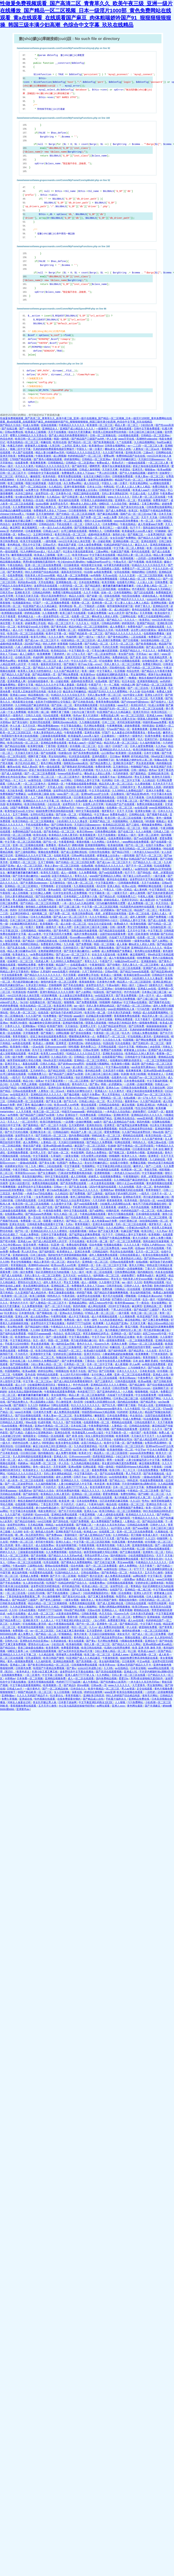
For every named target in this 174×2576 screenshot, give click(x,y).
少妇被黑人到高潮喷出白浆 (17, 1009)
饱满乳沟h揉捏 (19, 1022)
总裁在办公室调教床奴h (39, 1432)
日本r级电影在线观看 (107, 1169)
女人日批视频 (68, 910)
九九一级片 (41, 759)
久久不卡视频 (91, 592)
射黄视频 (62, 643)
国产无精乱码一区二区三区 (17, 759)
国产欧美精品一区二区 (114, 1572)
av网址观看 (103, 1705)
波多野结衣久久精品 (47, 1606)
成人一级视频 (69, 872)
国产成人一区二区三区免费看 (149, 1634)
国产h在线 (154, 1367)
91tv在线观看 (51, 715)
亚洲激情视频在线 (148, 681)
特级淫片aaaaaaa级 (73, 1111)
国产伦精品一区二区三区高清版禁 (76, 514)
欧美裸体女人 (65, 1251)
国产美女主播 (54, 1101)
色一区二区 (147, 520)
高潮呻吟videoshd (147, 438)
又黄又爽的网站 (151, 503)
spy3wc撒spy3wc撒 (41, 1169)
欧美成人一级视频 (111, 975)
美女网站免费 (15, 1326)
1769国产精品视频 (21, 459)
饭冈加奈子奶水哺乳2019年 (67, 1012)
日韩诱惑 (151, 572)
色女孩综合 (136, 1415)
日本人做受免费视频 (90, 544)
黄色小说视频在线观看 (127, 660)
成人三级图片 (27, 654)
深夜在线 (77, 1692)
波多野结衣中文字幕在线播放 (147, 879)
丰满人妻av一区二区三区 (149, 476)
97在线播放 (105, 660)
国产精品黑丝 (122, 978)
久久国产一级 (54, 1398)
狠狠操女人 (64, 1384)
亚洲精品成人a (77, 749)
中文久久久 (149, 650)
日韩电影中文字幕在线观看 (44, 473)
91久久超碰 (95, 1367)
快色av (77, 715)
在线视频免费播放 (154, 633)
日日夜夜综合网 (82, 797)
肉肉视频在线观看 (107, 848)
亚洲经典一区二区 (102, 602)
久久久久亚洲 (127, 575)
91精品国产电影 (94, 1227)
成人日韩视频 (21, 893)
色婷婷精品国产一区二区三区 (85, 456)
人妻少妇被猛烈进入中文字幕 (27, 968)
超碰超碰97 (137, 1538)
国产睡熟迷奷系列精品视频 (78, 766)
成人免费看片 (118, 626)
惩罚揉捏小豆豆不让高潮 (126, 1299)
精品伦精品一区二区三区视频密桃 (88, 626)
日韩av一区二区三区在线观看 (146, 1343)
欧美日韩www (85, 831)
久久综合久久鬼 (112, 1039)
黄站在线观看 (89, 1104)
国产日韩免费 (137, 1026)
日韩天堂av (6, 592)
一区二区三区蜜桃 (78, 1080)
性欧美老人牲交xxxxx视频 (40, 575)
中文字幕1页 (155, 930)
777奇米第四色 (35, 578)
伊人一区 (18, 927)
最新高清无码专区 (72, 572)
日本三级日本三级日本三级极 (146, 432)
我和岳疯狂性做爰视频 (156, 527)
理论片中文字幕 (31, 544)
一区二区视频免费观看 (56, 602)
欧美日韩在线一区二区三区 (71, 534)
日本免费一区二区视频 (67, 739)
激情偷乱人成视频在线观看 (41, 906)
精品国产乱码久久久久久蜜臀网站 (108, 691)
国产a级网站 (96, 1210)
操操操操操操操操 (157, 1026)
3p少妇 (24, 1002)
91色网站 (107, 780)
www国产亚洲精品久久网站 (53, 729)
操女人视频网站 (88, 1606)
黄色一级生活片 (42, 1466)
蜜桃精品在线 (32, 1449)
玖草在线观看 (51, 1562)
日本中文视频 (152, 753)
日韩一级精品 (164, 520)
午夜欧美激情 (43, 456)
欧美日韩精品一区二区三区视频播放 (34, 821)
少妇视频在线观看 (128, 435)
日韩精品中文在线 (162, 975)
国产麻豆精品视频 (108, 514)
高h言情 (101, 886)
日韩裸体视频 (112, 531)
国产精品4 (34, 937)
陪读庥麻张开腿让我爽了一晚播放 (24, 520)
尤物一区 (55, 759)
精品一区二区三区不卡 (61, 623)
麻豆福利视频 (121, 770)
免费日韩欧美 (160, 486)
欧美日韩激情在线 (144, 749)
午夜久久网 (123, 1545)
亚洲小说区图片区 (20, 1183)
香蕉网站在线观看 (154, 1282)
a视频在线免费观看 (11, 517)
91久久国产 (55, 551)
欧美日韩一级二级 (39, 712)
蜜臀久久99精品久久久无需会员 (28, 435)
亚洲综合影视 (63, 1432)
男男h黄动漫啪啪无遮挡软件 (56, 490)
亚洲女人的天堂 (154, 695)
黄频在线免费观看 (48, 852)
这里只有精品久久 (62, 876)
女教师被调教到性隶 (50, 951)
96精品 (137, 1012)
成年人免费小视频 (163, 1005)
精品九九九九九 (91, 1490)
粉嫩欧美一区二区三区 (79, 1518)
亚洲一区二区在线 (139, 913)
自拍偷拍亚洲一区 (152, 660)
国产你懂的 (114, 964)
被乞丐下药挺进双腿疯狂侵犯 (150, 1203)
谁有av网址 (50, 609)
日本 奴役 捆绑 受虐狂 (146, 1360)
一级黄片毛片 (120, 893)
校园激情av (84, 630)
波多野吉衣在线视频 (89, 1296)
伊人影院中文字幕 (10, 1381)
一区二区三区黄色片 (68, 777)
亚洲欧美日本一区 (41, 1132)
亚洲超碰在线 (161, 1036)
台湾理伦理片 (33, 589)
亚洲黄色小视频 (136, 1152)
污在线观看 (26, 1528)
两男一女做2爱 (115, 1460)
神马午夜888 (96, 510)
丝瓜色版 (105, 1299)
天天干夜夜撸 (137, 797)
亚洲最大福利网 (19, 1347)
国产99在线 (144, 872)
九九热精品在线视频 (114, 1490)
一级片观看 (122, 527)
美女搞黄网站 (159, 1302)
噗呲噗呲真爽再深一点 (82, 1036)
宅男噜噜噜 (47, 886)
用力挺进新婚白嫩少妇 (26, 981)
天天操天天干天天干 (143, 1436)
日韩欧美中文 (128, 787)
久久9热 (15, 1084)
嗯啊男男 (95, 466)
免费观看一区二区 (31, 1220)
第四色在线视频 (111, 869)
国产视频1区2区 (129, 1623)
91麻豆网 (58, 1159)
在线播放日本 (38, 1002)
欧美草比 (144, 619)
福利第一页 (35, 1210)
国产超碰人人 (94, 889)
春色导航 (18, 1193)
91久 (140, 739)
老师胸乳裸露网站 (82, 1408)
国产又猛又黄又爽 (108, 1231)
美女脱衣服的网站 (32, 1176)
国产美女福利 (20, 722)
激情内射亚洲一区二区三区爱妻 (59, 981)
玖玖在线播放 (108, 705)
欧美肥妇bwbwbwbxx (97, 1279)
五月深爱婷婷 (77, 1125)
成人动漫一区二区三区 (73, 923)
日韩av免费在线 (14, 432)
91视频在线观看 (16, 1217)
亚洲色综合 (54, 1087)
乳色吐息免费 (110, 647)
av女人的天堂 (116, 613)
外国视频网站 (120, 821)
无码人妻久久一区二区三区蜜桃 (122, 664)
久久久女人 (83, 623)
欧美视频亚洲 (88, 835)
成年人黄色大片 (52, 1282)
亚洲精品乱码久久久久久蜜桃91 (49, 1231)
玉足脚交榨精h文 (43, 534)
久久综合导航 (119, 503)
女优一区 (28, 1531)
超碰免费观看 (132, 725)
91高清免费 (122, 630)
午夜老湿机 (69, 1296)
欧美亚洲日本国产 (35, 787)
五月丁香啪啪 (21, 814)
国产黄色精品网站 (118, 637)
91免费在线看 (88, 1115)
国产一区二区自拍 (138, 688)
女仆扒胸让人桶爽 (41, 893)
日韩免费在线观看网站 (159, 507)
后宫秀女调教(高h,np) (35, 848)
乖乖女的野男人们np (96, 1555)
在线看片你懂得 (73, 988)
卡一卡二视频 (111, 684)
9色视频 (150, 821)
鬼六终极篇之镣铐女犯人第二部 (134, 759)
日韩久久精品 (48, 1063)
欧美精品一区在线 (33, 500)
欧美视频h (154, 1234)
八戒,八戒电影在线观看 (29, 647)
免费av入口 (25, 534)
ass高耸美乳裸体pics (143, 1067)
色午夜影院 (139, 589)
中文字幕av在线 (83, 558)
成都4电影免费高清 (99, 534)
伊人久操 (111, 438)
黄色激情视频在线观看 (159, 1183)
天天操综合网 (157, 1087)
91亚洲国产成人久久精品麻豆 (40, 606)
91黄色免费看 (153, 736)
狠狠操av (150, 469)
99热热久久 (140, 1142)
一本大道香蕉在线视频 (101, 1183)
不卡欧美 (18, 623)
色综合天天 (136, 1572)
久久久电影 (17, 1029)
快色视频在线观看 (45, 1699)
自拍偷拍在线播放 (125, 988)
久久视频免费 (50, 613)
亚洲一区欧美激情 (138, 934)
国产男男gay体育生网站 (97, 657)
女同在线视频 (122, 572)
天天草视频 (146, 613)
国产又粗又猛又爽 (105, 1562)
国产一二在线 (154, 1166)
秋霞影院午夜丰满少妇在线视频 (59, 469)
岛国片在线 (55, 483)
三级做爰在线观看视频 (53, 736)
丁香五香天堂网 (50, 1504)
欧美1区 (133, 510)
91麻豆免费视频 (97, 613)
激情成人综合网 (44, 1531)
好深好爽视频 (49, 995)
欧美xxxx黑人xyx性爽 (66, 1104)
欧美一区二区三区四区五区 (16, 732)
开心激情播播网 (34, 1029)
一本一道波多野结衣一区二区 (52, 616)
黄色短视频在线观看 (86, 705)
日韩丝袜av (105, 1115)
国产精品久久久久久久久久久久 (123, 633)
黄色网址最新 (90, 777)
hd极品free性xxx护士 (99, 561)
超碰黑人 (127, 869)
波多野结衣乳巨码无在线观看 (70, 790)
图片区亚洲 (96, 1576)
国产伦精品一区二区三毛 (40, 1357)
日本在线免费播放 (89, 582)
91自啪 (88, 572)
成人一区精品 (86, 1029)
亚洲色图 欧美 (54, 1258)
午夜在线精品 (128, 524)
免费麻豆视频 (138, 1162)
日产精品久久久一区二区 (147, 862)
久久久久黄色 (56, 637)
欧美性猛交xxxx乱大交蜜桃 (34, 626)
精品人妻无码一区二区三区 (49, 1261)
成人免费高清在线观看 (67, 1412)
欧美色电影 (49, 476)
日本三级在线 (38, 1255)
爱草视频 (84, 1538)
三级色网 (73, 1569)
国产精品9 (28, 940)
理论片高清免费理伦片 (54, 596)
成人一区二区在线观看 (31, 1460)
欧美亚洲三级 (88, 677)
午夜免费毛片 (146, 1378)
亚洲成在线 (26, 1699)
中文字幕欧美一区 (79, 650)
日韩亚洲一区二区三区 (18, 958)
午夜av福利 (113, 985)
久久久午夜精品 (98, 917)
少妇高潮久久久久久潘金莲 (72, 821)
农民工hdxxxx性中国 (101, 1302)
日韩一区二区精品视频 (97, 998)
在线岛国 (43, 1012)
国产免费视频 (84, 944)
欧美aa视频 (164, 469)
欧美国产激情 (55, 1026)
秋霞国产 (83, 1576)
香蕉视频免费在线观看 (127, 1016)
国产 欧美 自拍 (139, 657)
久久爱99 (153, 493)
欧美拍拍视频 (97, 879)
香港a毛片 (118, 462)
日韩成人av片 (51, 531)
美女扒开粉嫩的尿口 (125, 459)
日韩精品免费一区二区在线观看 (64, 520)
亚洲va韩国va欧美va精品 (158, 1070)
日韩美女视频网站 (115, 445)
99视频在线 (62, 1371)
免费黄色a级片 (119, 814)
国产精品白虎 (107, 896)
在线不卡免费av (155, 845)
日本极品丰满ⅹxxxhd (150, 1296)
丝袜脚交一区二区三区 (20, 961)
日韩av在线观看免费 (25, 1091)
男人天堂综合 (115, 1101)
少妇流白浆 (147, 425)
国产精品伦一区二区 (80, 442)
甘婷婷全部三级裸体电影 (67, 1354)
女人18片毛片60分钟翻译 (75, 1374)
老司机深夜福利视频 (129, 722)
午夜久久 (109, 889)
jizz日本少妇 (80, 1449)
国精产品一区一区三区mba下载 (138, 514)
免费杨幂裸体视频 (157, 1487)
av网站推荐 (139, 1576)
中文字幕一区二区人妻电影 (129, 548)
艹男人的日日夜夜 (107, 473)
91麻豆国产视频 (120, 551)
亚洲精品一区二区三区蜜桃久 (22, 886)
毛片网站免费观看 (94, 725)
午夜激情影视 (110, 1658)
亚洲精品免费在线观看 (54, 742)
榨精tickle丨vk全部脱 (148, 1046)
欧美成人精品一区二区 (13, 1098)
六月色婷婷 (22, 1118)
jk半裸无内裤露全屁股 (117, 565)
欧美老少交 (7, 657)
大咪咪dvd (113, 507)
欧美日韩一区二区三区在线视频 (33, 438)
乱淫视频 (120, 671)
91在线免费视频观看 (106, 578)
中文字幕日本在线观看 (102, 555)
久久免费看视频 (88, 872)
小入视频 (128, 1391)
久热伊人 (52, 858)
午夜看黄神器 (67, 841)
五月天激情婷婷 (45, 514)
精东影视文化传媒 (92, 565)
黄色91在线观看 (140, 551)
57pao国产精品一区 (118, 729)
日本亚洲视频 (46, 1200)
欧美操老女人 (21, 954)
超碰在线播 (62, 1197)
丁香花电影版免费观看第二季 (23, 1596)
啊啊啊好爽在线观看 (150, 886)
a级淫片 (116, 698)
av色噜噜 (95, 575)
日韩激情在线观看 (70, 599)
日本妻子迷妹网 (67, 1702)
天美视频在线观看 (69, 609)
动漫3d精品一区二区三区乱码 (78, 640)
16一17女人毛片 (76, 654)
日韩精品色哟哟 (41, 592)
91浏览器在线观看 (79, 756)
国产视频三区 (136, 534)
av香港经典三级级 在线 (42, 794)
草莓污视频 (103, 1429)
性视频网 (18, 1374)
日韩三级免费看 (9, 903)
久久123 (32, 1405)
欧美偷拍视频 (116, 845)
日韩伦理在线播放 (99, 852)
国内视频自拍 (145, 1272)
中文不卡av (98, 1337)
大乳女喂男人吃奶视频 (80, 770)
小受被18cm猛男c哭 (138, 1227)
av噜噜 (96, 951)
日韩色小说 (11, 1640)
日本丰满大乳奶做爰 (119, 1012)
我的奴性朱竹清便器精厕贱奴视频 (68, 1255)
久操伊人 (35, 1442)
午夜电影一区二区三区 (106, 1033)
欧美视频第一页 (49, 923)
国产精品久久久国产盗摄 (152, 537)
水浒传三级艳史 (24, 493)
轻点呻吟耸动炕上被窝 (70, 548)
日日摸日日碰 (28, 1453)
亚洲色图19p (76, 1043)
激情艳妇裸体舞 (54, 657)
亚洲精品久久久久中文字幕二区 (48, 749)
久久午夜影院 (132, 1408)
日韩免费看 (161, 582)
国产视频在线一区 (47, 1313)
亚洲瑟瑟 (144, 1429)
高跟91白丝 (67, 1268)
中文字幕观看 (41, 1156)
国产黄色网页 (15, 572)
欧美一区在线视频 (157, 548)
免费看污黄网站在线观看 (67, 592)
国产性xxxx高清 (164, 425)
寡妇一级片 (128, 985)
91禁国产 (62, 1162)
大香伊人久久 (13, 1026)
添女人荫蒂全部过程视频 (100, 1436)
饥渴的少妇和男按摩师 (117, 1647)
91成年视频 (45, 1422)
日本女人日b (94, 486)
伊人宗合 (64, 1463)
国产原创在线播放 (81, 1033)
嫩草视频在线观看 (22, 555)
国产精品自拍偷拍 (74, 889)
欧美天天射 (37, 1347)
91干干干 (135, 527)
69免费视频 (71, 677)
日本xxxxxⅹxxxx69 (56, 1046)
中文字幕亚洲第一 (106, 882)
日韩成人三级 (161, 831)
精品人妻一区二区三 (127, 425)
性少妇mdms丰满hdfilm (71, 561)
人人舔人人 (47, 1620)
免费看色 (51, 845)
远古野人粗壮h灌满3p (144, 630)
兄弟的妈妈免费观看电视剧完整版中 (54, 449)
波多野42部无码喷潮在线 (45, 1586)
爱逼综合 (59, 1289)
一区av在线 (37, 1046)
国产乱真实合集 (16, 947)
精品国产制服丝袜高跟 (158, 1412)
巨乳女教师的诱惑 (49, 1637)
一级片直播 (159, 876)
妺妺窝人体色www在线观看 (96, 1179)
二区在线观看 (139, 637)
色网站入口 (154, 578)
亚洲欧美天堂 (23, 592)
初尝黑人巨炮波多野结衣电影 (110, 432)
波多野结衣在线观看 (46, 585)
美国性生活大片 (9, 1419)
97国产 (37, 602)
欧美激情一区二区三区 (100, 425)
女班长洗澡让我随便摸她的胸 (25, 1391)
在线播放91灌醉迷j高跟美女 (112, 674)
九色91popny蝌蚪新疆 (100, 718)
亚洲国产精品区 (146, 623)
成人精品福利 (122, 609)
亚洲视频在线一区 (66, 582)
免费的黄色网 (103, 766)
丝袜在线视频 (49, 425)
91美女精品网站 (139, 483)
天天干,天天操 (149, 517)
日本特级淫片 (71, 947)
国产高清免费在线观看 (86, 753)
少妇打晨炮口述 (128, 1220)
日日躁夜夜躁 (72, 565)
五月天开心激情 (154, 1572)
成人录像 (122, 944)
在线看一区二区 (80, 616)
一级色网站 (52, 920)
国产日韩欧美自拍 (62, 824)
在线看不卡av (108, 777)
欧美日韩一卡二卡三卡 (122, 1470)
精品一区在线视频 (43, 958)
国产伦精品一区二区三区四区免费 (75, 862)
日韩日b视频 (78, 1009)
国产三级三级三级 (69, 906)
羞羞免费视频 (100, 1470)
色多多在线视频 (164, 1272)
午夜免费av (166, 493)
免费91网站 (71, 1258)
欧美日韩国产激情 (162, 609)
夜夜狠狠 (5, 602)
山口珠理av (107, 753)
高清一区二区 (144, 1186)
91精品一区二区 (98, 688)
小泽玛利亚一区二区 (71, 585)
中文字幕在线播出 (71, 725)
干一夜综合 (143, 1302)
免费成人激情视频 (163, 1292)
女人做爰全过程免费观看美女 (129, 732)
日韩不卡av (80, 1477)
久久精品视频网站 (144, 442)
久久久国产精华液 (113, 452)
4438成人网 (128, 684)
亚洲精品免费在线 (54, 647)
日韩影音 (122, 797)
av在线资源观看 (65, 1524)
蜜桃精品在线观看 (133, 1135)
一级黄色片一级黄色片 (130, 736)
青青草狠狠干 (154, 1190)
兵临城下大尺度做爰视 (122, 937)
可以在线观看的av (51, 688)
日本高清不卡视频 (113, 1070)
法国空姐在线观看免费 (113, 934)
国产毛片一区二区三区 (149, 855)
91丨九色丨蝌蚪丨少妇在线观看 (44, 1166)
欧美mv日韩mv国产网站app (31, 698)
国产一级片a (86, 637)
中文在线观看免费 (12, 975)
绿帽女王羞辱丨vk (18, 1651)
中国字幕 (40, 889)
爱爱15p (124, 1678)
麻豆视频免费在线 (39, 650)
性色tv (146, 1500)
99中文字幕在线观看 (88, 811)
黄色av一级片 (33, 1268)
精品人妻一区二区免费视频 (73, 575)
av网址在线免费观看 (91, 817)
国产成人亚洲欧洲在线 (74, 852)
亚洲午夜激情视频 (74, 486)
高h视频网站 (22, 1227)
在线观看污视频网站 (98, 1063)
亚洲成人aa (25, 1241)
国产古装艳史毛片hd (96, 1347)
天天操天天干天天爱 (103, 1538)
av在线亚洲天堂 (104, 995)
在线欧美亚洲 (62, 855)
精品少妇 (5, 548)
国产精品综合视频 (15, 746)
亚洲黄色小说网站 (23, 1238)
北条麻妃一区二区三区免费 (96, 1258)
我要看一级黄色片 (46, 927)
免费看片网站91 (152, 664)
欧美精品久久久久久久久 (109, 865)
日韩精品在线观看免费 (96, 1309)
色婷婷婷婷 (17, 531)
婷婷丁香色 (23, 1104)
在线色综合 (75, 1552)
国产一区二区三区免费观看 (40, 773)
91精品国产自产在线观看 (120, 804)
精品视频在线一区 (39, 695)
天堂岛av (141, 654)
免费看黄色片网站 (51, 944)
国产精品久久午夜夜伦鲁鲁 (157, 671)
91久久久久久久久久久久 (86, 1405)
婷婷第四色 (128, 623)
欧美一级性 (91, 1319)
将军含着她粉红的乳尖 (96, 1333)
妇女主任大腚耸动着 (100, 923)
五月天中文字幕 (136, 930)
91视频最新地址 (22, 602)
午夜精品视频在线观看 (87, 869)
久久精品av (53, 496)
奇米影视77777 (86, 1391)
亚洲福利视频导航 (74, 667)
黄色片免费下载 (88, 708)
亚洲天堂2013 (73, 657)
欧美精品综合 (31, 469)
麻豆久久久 (141, 544)
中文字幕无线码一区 (86, 1473)
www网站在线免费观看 (136, 841)
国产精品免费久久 (46, 507)
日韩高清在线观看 (56, 1497)
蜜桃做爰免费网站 (152, 824)
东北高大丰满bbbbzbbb (81, 848)
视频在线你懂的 (52, 1138)
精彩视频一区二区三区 (43, 660)
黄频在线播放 (106, 947)
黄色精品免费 (50, 599)
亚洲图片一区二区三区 (23, 862)
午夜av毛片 (120, 561)
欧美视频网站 (15, 804)
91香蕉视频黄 (41, 1248)
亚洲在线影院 (149, 541)
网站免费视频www (48, 725)
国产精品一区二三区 (78, 1220)
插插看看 (20, 998)
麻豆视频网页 (30, 527)
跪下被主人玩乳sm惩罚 (137, 876)
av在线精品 (122, 1668)
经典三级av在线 (157, 1142)
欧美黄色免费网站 (101, 1398)
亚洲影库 (62, 746)
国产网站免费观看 (68, 674)
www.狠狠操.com (20, 718)
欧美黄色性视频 (106, 1545)
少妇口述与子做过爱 (127, 1456)
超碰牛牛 (153, 473)
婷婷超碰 (74, 971)
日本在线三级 (18, 1360)
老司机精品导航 (140, 756)
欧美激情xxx (96, 445)
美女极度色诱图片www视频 (66, 1388)
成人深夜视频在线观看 (13, 1053)
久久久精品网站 (115, 1227)
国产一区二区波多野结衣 (102, 654)
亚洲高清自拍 (94, 1125)
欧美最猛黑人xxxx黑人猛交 (138, 531)
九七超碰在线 (157, 1159)
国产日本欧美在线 (83, 701)
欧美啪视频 (127, 558)
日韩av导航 (112, 971)
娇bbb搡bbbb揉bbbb (80, 578)
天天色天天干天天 (163, 783)
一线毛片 (29, 517)
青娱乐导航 (151, 1169)
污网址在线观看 (60, 1405)
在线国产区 (116, 1589)
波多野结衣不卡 (71, 804)
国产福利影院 (89, 947)
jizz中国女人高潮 (133, 695)
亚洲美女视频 (92, 732)
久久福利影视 (43, 1661)
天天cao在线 (110, 575)
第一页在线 (34, 1217)
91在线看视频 (162, 865)
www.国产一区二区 (68, 794)
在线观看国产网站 (112, 1057)
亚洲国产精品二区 (100, 821)
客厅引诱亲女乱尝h (152, 1559)
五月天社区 (29, 725)
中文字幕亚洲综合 (20, 1340)
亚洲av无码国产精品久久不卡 (134, 1664)
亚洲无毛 (137, 469)
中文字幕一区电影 (53, 1675)
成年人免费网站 (128, 1565)
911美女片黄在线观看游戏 (78, 551)
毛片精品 (92, 749)
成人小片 (18, 630)
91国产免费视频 (80, 1521)
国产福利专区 (80, 466)
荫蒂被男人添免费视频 (38, 790)
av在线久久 (85, 1275)
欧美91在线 (59, 442)
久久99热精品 (121, 1535)
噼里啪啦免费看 (148, 1627)
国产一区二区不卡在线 (54, 1125)
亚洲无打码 (151, 739)
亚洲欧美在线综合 (113, 1053)
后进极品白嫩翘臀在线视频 (16, 510)
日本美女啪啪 (64, 899)
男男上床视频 (29, 1084)
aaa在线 (45, 876)
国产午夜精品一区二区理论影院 (135, 1145)
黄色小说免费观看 (12, 1388)
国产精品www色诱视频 (38, 1214)
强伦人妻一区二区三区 (80, 882)
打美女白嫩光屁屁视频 (105, 650)
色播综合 (43, 1244)
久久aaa (11, 858)
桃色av (153, 770)
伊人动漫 (131, 1627)
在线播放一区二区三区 (119, 807)
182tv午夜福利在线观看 (103, 1186)
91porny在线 (42, 1514)
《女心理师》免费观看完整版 (109, 1620)
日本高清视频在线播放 (159, 797)
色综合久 (5, 524)
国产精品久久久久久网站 (126, 1644)
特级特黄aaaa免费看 (155, 722)
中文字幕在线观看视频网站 (26, 1685)
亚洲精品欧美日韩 (158, 773)
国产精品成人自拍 (93, 1699)
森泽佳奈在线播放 (117, 879)
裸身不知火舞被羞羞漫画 (116, 466)
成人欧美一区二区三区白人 (88, 1067)
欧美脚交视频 (36, 746)
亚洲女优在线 (17, 1224)
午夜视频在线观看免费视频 (81, 783)
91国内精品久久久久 (83, 1419)
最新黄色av (132, 1101)
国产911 (93, 1371)
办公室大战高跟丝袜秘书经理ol (77, 1705)
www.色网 (128, 1248)
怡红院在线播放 (131, 596)
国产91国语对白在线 (73, 1507)
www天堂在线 (126, 438)
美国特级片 (71, 1535)
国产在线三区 (126, 831)
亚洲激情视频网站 (95, 845)
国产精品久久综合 (10, 425)
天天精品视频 (36, 1524)
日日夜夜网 (128, 1661)
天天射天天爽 (110, 469)
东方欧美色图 (15, 790)
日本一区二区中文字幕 (127, 780)
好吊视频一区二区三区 (83, 746)
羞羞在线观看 (70, 759)
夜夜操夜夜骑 (87, 981)
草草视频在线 (19, 1265)
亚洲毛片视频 (112, 1630)
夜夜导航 (5, 899)
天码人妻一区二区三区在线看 (149, 496)
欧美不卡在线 (78, 1371)
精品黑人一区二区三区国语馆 (134, 981)
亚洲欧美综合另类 (33, 1398)
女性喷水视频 (31, 1299)
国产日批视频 (131, 640)
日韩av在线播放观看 (158, 1548)
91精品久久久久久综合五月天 (83, 452)
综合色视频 (148, 691)
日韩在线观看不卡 (145, 1422)
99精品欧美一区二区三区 (106, 1135)
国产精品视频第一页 (44, 674)
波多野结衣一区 (44, 493)
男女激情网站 (138, 674)
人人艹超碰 (37, 797)
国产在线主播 (9, 428)
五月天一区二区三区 (122, 643)
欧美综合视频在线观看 (98, 548)
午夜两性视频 (75, 647)
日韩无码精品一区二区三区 (125, 828)
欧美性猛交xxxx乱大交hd (19, 811)
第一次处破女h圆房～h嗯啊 (26, 1128)
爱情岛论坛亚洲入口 (30, 1282)
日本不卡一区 (159, 1193)
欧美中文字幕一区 (56, 633)
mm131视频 (44, 1521)
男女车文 (116, 1279)
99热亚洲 (132, 1480)
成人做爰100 (147, 899)
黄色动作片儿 (80, 1084)
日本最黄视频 (33, 531)
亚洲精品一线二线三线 (138, 1589)
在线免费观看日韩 (20, 1248)
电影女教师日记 (47, 1511)
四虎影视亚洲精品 (103, 1456)
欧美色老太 (23, 1671)
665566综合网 (8, 1634)
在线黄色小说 (119, 1077)
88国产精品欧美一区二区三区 (86, 633)
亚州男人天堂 (38, 1152)
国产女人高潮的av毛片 (61, 807)
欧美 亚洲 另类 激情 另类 (147, 1647)
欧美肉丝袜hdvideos (75, 1087)
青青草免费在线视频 (70, 476)
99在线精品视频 (55, 1098)
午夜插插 (156, 1466)
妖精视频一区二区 (20, 667)
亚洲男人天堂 (88, 1026)
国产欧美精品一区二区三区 (59, 831)
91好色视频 (76, 568)
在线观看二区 (107, 1531)
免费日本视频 (97, 1449)
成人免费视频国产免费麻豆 (117, 951)
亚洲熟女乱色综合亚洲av (34, 1640)
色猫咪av (18, 589)
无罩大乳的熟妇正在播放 (120, 1337)
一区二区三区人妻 (152, 445)
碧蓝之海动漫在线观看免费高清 (151, 466)
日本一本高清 (113, 739)
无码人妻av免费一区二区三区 (104, 695)
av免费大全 (32, 490)
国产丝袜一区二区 (62, 705)
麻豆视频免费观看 (150, 1463)
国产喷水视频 (8, 1241)
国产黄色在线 (59, 626)
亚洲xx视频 (74, 1466)
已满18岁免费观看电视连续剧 (75, 1173)
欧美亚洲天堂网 (63, 1005)
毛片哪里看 (76, 1279)
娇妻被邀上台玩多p (86, 490)
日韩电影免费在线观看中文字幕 (45, 1224)
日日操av (115, 756)
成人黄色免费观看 (48, 1067)
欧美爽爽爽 (43, 654)
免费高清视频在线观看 (150, 804)
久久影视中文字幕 (61, 1203)
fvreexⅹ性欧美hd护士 (70, 773)
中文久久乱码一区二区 (84, 660)
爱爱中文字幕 (26, 684)
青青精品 (135, 1586)
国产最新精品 (138, 773)
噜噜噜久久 (96, 531)
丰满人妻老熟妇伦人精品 (48, 732)
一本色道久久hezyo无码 (145, 852)
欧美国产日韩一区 (12, 787)
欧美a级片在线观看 (95, 1350)
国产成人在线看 (161, 551)
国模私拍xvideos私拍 (65, 722)
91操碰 (30, 514)
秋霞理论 (121, 1596)
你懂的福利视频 (52, 947)
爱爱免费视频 (112, 1132)
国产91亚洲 (122, 947)
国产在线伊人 (159, 701)
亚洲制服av (29, 1026)
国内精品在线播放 (128, 1401)
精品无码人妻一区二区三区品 (134, 555)
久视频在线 (137, 821)
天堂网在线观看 (107, 1046)
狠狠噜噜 (69, 1002)
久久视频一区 (104, 609)
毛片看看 (15, 729)
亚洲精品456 (125, 777)
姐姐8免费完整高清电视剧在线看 (55, 811)
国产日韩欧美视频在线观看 (106, 1080)
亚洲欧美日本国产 (124, 763)
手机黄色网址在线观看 (85, 1207)
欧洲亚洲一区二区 (132, 1169)
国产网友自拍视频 (55, 578)
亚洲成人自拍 (161, 1374)
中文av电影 (144, 1661)
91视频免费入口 (126, 896)
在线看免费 (22, 462)
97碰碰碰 (161, 531)
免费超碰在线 (120, 657)
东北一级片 (39, 1340)
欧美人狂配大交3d (125, 718)
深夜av (39, 1080)
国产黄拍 (114, 681)
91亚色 (95, 623)
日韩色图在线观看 (26, 1200)
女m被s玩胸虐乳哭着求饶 (30, 496)
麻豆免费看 (7, 496)
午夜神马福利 (97, 1504)
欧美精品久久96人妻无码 (63, 835)
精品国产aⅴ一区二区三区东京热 (147, 1077)
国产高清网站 (43, 708)
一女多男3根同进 (155, 534)
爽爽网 (125, 756)
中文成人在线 (138, 493)
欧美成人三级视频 (36, 432)
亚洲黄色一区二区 (125, 500)
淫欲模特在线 (117, 667)
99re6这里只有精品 (162, 756)
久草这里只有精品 (36, 985)
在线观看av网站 (14, 1214)
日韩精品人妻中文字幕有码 (131, 1234)
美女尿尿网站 (158, 1179)
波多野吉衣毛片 (59, 503)
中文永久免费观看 (157, 1449)
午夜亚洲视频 (58, 848)
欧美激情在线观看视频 (31, 1627)
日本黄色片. (114, 841)
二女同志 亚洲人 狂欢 (74, 445)
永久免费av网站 (72, 483)
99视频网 (104, 1002)
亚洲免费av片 (49, 1330)
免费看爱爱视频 (160, 1207)
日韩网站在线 (164, 452)
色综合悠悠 (7, 438)
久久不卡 (157, 1429)
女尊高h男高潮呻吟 (156, 1442)
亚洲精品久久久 (70, 1480)
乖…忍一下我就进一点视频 (89, 606)
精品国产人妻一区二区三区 (87, 1132)
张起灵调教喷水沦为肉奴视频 (92, 1077)
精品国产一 (62, 964)
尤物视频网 (55, 985)
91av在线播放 (9, 1425)
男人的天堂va (13, 848)
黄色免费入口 (39, 807)
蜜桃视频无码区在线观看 (129, 1190)
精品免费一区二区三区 (43, 1463)
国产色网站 (163, 1514)
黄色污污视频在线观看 (121, 1214)
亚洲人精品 (114, 886)
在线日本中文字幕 (10, 1125)
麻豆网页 (15, 527)
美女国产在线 (126, 654)
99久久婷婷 (49, 643)
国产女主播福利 (47, 1173)
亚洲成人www (18, 695)
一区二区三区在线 (23, 548)
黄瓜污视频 (132, 1326)
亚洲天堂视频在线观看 (41, 1681)
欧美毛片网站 (39, 637)
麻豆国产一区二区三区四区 (90, 1145)
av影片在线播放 (60, 1149)
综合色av (89, 568)
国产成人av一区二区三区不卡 (42, 640)
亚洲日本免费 (83, 1251)
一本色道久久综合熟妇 (117, 1111)
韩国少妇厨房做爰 (36, 483)
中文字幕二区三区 (127, 800)
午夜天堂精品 (21, 1169)
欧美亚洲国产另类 (161, 766)
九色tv (60, 1115)
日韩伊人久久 (93, 524)
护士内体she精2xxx (114, 1367)
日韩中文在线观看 (92, 739)
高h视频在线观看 (45, 548)
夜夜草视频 (125, 1610)
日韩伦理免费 (120, 1388)
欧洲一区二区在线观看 (55, 937)
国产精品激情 (137, 1384)
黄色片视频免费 (163, 1688)
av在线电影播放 (118, 1477)
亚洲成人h (101, 1091)
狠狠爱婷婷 (7, 1518)
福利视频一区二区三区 (106, 1275)
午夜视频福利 (93, 1039)
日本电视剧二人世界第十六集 (81, 896)
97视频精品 (86, 814)
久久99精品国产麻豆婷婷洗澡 (32, 705)
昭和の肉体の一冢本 (99, 1559)
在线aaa (140, 1248)
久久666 (35, 1330)
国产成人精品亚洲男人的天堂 (50, 1241)
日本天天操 (165, 514)
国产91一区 (50, 841)
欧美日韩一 (55, 1538)
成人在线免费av (37, 568)
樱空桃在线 (26, 1425)
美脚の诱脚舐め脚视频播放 (115, 1606)
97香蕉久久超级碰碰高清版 (97, 500)
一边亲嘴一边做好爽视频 (138, 1084)
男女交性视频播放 (138, 927)
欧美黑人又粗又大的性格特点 (35, 671)
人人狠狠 (120, 1702)
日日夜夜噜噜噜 (77, 510)
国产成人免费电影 (116, 510)
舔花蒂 (136, 1063)
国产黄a (94, 1084)
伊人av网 (135, 1364)
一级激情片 (102, 428)
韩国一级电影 (62, 438)
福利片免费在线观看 (86, 934)
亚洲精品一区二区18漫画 (86, 1494)
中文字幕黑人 (105, 671)
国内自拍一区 (148, 1200)
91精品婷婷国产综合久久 (118, 544)
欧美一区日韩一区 (156, 1507)
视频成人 (161, 821)
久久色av (103, 698)
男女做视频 (144, 500)
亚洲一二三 (64, 555)
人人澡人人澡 (145, 582)
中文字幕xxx (101, 814)
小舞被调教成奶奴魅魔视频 (118, 1354)
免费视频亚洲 (164, 592)
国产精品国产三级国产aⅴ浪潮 (66, 1074)
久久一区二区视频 (84, 1108)
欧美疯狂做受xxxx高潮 (137, 975)
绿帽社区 (104, 503)
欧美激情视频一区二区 (120, 1449)
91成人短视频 (31, 425)
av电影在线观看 (22, 1043)
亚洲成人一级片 (127, 835)
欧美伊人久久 (130, 1156)
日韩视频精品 (56, 462)
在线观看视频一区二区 (20, 889)
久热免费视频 (67, 1330)
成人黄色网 (141, 889)
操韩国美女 (30, 1436)
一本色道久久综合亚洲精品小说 (89, 1579)
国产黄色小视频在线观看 (48, 459)
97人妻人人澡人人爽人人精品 (133, 486)
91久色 (126, 1033)
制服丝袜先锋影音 (66, 1029)
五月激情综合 (121, 766)
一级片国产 (135, 1432)
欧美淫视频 (108, 582)
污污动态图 (143, 1009)
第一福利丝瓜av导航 (63, 1343)
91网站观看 (90, 1466)
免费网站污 (139, 1617)
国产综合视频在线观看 (48, 896)
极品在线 (111, 1504)
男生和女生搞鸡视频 (122, 1251)
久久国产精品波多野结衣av (107, 1637)
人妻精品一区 (49, 1142)
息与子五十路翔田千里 (45, 1050)
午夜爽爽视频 (115, 725)
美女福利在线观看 (69, 500)
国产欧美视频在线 (104, 442)
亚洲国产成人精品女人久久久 (77, 428)
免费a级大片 (121, 923)
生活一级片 (104, 746)
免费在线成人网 (110, 715)
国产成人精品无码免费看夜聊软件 (68, 435)
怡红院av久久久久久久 (85, 1190)
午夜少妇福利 (93, 647)
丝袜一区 (106, 592)
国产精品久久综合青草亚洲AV (73, 1200)
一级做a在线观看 (136, 462)
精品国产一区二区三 (146, 910)
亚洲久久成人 (159, 913)
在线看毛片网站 (58, 568)
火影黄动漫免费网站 (68, 1613)
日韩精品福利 (61, 1132)
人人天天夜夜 (24, 1111)
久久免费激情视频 (23, 507)
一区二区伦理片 (29, 1121)
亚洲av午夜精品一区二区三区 (52, 1425)
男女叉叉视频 (142, 777)
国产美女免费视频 (126, 995)
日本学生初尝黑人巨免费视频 (70, 893)
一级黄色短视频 (141, 940)
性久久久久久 (104, 770)
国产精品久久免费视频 (99, 1142)
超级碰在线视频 (24, 708)
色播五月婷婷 (15, 445)
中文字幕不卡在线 (83, 1439)
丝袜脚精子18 (106, 759)
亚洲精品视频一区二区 (126, 541)
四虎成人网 (42, 961)
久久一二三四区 (22, 828)
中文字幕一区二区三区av (37, 1381)
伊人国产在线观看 (23, 452)
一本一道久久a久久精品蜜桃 (56, 527)
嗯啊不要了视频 (60, 712)
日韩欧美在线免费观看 (134, 1087)
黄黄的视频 (83, 841)
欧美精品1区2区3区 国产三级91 (121, 824)
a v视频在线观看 (160, 483)
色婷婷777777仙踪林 (79, 1323)
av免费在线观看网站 (42, 954)
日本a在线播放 (27, 1610)
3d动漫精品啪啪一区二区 (155, 640)
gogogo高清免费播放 (126, 520)
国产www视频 (140, 1528)
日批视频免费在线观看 (125, 1559)
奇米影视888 (123, 940)
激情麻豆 (134, 503)
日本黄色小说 (64, 493)
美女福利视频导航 (141, 1292)
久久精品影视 (47, 1654)
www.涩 (4, 531)
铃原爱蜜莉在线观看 (36, 1388)
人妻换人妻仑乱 (52, 998)
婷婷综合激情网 (93, 1692)
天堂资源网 (50, 1439)
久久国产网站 (46, 899)
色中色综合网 (132, 992)
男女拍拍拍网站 (57, 756)
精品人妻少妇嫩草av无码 (50, 452)
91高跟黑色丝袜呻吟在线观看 (137, 906)
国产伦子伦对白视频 (17, 1132)
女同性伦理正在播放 (42, 814)
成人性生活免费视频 (124, 998)
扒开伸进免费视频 (39, 1039)
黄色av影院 (55, 889)
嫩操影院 (35, 476)
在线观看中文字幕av (32, 1258)
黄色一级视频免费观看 (112, 1340)
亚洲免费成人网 (16, 681)
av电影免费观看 (103, 572)
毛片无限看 (157, 698)
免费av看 (14, 1251)
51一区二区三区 (22, 558)
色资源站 (125, 469)
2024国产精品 (32, 643)
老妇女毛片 (34, 599)
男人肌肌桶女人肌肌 (108, 568)
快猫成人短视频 (93, 968)
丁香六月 (38, 828)
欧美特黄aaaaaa (125, 1302)
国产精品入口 (115, 619)
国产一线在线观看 (30, 428)
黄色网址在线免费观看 (148, 951)
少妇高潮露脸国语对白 (141, 1555)
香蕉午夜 (72, 1617)
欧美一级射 (88, 671)
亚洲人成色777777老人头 (73, 1487)
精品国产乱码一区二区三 (129, 479)
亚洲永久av (113, 1087)
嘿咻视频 (130, 1296)
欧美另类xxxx (80, 555)
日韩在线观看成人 (130, 1255)
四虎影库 (82, 684)
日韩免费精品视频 (105, 831)
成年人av (147, 1637)
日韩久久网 (14, 783)
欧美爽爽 (123, 954)
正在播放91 (108, 736)
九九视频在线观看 (90, 722)
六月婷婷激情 (121, 773)
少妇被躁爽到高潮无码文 (24, 923)
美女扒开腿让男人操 (100, 978)
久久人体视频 (144, 831)
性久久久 (58, 1422)
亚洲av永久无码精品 (159, 589)
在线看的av (25, 1490)
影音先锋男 (129, 739)
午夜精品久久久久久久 (72, 425)
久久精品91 (56, 486)
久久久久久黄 (132, 1244)
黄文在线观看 (76, 1640)
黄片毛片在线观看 (113, 1296)
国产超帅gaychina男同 (71, 1063)
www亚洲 (109, 1692)
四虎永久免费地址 (96, 1152)
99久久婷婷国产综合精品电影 (42, 572)
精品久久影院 (77, 596)
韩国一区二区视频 (104, 944)
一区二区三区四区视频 (150, 575)
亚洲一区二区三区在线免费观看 (43, 565)
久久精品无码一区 (61, 1057)
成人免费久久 (26, 1634)
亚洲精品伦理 (161, 606)
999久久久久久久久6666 (52, 1569)
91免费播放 (50, 1016)
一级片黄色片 (54, 988)
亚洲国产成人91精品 (155, 968)
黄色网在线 (14, 544)
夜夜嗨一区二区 (80, 602)
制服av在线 (161, 759)
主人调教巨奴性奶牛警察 (136, 1347)
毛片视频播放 (30, 1077)
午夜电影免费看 (73, 732)
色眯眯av (116, 1002)
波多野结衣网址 (16, 1524)
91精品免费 (76, 643)
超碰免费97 (140, 1111)
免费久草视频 (9, 1699)
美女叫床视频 (13, 1429)
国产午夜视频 (137, 561)
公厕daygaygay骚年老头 (108, 1408)
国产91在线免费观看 (77, 1217)
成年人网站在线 (96, 1009)
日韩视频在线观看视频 (120, 1582)
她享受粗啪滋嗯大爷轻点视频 (24, 1060)
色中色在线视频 (140, 1207)
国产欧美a (132, 613)
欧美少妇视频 (138, 1074)
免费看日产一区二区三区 (136, 568)
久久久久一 (131, 619)
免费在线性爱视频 (77, 1244)
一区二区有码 (85, 1169)
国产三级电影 (95, 1193)
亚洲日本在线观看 (103, 1224)
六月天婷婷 (34, 947)
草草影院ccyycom (25, 1173)
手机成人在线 (146, 1405)
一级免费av (128, 1579)
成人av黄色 (35, 934)
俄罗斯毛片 (108, 811)
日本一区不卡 (147, 995)
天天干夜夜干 (143, 1019)
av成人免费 (110, 517)
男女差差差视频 (145, 763)
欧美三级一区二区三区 (46, 1111)
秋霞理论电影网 (157, 1603)
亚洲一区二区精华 (149, 835)
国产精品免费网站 (15, 599)
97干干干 (139, 1569)
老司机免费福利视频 (68, 1490)
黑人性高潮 (7, 1545)
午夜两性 (54, 698)
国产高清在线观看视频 (109, 1671)
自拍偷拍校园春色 (38, 681)
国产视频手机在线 (157, 814)
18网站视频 (62, 1033)
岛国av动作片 (89, 1238)
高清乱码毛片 (139, 705)
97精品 (42, 1026)
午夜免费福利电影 (17, 749)
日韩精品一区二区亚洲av (155, 435)
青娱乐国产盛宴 (67, 544)
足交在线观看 (64, 886)
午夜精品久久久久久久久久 (66, 1326)
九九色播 (69, 944)
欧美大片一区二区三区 (135, 698)
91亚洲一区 (58, 1244)
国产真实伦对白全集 (133, 507)
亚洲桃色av (107, 1190)
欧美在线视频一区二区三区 (52, 1279)
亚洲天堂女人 (13, 1063)
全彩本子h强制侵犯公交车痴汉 (53, 701)
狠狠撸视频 (142, 1391)
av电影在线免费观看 (154, 1364)
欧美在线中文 (163, 613)
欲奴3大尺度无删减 (79, 432)
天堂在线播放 (46, 582)
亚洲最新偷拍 (149, 961)
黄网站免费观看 (124, 1019)
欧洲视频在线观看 (12, 613)
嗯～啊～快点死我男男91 (30, 1535)
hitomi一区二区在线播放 (91, 807)
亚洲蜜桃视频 (102, 1173)
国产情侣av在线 (27, 1637)
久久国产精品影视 (23, 879)
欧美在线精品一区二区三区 (23, 442)
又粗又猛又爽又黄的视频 (93, 828)
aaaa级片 (78, 1016)
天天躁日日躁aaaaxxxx (152, 459)
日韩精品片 (166, 1695)
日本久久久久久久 (127, 1371)
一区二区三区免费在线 (106, 1248)
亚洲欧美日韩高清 (160, 729)
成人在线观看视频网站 (155, 1012)
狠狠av (35, 971)
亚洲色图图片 (100, 756)
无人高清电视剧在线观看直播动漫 (32, 1456)
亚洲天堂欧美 (8, 456)
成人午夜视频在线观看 (93, 496)
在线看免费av (97, 1582)
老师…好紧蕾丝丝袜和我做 (111, 913)
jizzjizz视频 (42, 503)
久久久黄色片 (117, 1091)
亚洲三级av (17, 1067)
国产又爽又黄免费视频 (156, 1319)
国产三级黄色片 (104, 1381)
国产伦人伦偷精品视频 (132, 473)
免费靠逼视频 (26, 456)
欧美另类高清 (154, 561)
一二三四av (29, 729)
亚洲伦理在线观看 (40, 722)
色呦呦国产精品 (140, 766)
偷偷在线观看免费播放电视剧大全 (53, 558)
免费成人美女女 (145, 1579)
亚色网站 (149, 817)
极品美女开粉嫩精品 (76, 688)
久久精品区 (148, 780)
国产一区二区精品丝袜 (33, 486)
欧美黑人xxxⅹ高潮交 (53, 1053)
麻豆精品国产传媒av (65, 708)
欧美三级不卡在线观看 (73, 479)
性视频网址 (89, 1166)
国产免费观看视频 (87, 1002)
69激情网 (46, 817)
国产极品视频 (72, 1094)
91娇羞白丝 (65, 753)
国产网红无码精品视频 (153, 800)
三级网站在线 (128, 616)
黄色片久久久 (85, 1343)
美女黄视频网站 (72, 998)
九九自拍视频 (126, 1186)
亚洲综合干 (72, 1115)
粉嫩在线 (46, 442)
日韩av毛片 (50, 544)
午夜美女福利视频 (10, 1179)
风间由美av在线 (27, 582)
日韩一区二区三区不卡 (13, 473)
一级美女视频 (88, 759)
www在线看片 (60, 971)
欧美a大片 (67, 800)
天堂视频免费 (31, 1033)
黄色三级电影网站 (81, 1197)
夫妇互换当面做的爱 (58, 1627)
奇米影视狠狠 (21, 1159)
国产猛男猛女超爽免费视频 (61, 828)
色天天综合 (162, 903)
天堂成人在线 (55, 787)
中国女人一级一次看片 (90, 449)
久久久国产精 (34, 1016)
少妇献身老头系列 (97, 667)
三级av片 (148, 452)
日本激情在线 (27, 1313)
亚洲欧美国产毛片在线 (69, 1531)
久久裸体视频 (143, 783)
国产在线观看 (49, 753)
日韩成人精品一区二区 (133, 578)
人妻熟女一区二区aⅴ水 (146, 449)
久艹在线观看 (124, 442)
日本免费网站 (110, 524)
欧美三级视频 (16, 483)
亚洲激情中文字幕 (41, 1354)
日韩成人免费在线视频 (145, 1033)
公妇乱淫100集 (37, 1593)
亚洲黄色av (23, 1709)
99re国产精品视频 (75, 1610)
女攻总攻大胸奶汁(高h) (97, 476)
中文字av (140, 1449)
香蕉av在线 (154, 732)
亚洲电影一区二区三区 (95, 1261)
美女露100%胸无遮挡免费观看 (120, 1463)
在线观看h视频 (78, 1231)
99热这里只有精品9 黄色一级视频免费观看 (133, 1022)
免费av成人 (103, 462)
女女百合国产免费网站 (123, 537)
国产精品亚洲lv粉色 (138, 794)
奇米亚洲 (33, 1053)
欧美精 (74, 589)
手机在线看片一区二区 (70, 524)
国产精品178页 (121, 852)
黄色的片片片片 (130, 1138)
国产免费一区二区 (91, 517)
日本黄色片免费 (106, 981)
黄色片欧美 (81, 1634)
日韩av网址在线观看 (27, 817)
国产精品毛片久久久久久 (130, 599)
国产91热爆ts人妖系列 (113, 1681)
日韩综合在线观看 (136, 1603)
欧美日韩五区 (159, 712)
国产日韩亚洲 (70, 496)
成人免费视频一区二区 (141, 903)
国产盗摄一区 (95, 596)
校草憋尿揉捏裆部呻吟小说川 (22, 688)
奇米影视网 (77, 1152)
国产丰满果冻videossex (34, 882)
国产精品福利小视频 (107, 558)
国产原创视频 (68, 1528)
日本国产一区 (120, 746)
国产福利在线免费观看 (13, 1333)
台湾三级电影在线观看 (74, 531)
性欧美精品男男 (158, 657)
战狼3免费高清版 (25, 1207)
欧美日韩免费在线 (83, 913)
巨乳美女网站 (75, 1070)
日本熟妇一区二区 (65, 1169)
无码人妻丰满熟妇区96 (115, 493)
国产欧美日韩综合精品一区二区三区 (49, 1664)
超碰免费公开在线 (35, 623)
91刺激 (125, 1074)
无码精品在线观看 (10, 1494)
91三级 (141, 1548)
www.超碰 (37, 718)
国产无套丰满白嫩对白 (46, 838)
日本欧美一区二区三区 (50, 978)
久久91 (138, 1282)
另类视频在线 (36, 1098)
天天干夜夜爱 (8, 616)
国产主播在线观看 (121, 428)
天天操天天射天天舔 (27, 596)
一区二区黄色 (32, 1675)
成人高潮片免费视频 (109, 640)
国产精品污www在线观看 (135, 971)
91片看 (103, 1446)
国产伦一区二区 (134, 845)
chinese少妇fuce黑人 (12, 514)
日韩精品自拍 (47, 524)
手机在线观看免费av (38, 824)
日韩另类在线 (114, 1285)
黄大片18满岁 (91, 715)
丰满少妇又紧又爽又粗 (45, 1671)
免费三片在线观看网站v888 (154, 616)
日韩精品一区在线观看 (87, 1057)
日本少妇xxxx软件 (51, 1299)
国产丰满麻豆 (153, 1705)
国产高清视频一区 (86, 1661)
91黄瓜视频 (119, 1541)
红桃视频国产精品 (102, 1118)
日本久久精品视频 (41, 917)
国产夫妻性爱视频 (72, 1360)
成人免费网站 (31, 1142)
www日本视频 (23, 1412)
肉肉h (56, 817)
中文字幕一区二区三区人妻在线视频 (58, 517)
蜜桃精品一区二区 (111, 1098)
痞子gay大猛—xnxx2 (90, 664)
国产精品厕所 (93, 585)
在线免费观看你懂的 (120, 838)
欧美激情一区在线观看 (129, 753)
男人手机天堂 (134, 1473)
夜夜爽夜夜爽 (38, 462)
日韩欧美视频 (51, 780)
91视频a (88, 1388)
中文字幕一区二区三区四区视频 (97, 589)
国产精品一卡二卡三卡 (13, 780)
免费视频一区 (26, 1350)
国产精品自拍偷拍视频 (41, 1477)
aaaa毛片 (123, 705)
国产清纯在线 (61, 1521)
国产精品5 (69, 1685)
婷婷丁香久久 (143, 606)
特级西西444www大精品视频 (99, 1412)
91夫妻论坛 (11, 1313)
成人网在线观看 (97, 1306)
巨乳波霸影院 (97, 1460)
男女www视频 (125, 1562)
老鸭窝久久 (7, 1415)
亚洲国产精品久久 (130, 650)
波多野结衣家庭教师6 (100, 479)
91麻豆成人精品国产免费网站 (30, 1538)
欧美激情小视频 (19, 1046)
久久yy (93, 1627)
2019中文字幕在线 (119, 1306)
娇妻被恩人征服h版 (36, 445)
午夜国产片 (95, 684)
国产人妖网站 (160, 940)
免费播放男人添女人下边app (78, 473)
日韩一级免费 (118, 927)
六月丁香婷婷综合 (92, 971)
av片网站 (66, 780)
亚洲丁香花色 (166, 770)
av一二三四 (134, 445)
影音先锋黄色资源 (100, 1487)
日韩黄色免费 (15, 640)
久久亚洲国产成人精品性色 (31, 1292)
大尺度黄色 (139, 1685)
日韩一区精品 (124, 889)
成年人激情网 (138, 893)
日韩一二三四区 (103, 1518)
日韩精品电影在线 (47, 940)
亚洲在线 (134, 1477)
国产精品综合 (8, 1647)
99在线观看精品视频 (132, 647)
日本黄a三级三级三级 (154, 992)
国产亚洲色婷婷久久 (109, 1391)
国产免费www (54, 1535)
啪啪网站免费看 (27, 964)
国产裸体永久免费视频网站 (77, 1562)
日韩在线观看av (90, 1572)
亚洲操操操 (154, 1617)
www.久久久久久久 (119, 496)
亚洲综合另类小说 (157, 1504)
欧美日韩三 (106, 527)
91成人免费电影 (29, 1234)
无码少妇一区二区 (129, 517)
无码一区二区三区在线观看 (131, 1224)
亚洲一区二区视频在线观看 (28, 845)
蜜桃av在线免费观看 (57, 1565)
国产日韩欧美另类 (18, 797)
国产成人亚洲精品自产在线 (119, 1121)
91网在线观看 (123, 1142)
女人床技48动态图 (34, 1582)
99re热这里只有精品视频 (57, 1060)
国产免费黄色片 (86, 1548)
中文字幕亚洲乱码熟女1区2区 (87, 619)
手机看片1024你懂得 (17, 1343)
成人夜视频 (121, 1364)
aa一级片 (154, 654)
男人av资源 (128, 1688)
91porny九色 (102, 1343)
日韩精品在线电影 (109, 1104)
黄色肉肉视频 (162, 1186)
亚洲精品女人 (50, 428)
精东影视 (51, 500)
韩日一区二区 (79, 1627)
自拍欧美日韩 (23, 657)
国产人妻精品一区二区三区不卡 (48, 1302)
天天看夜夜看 (158, 688)
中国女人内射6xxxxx (154, 1244)
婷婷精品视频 (32, 613)
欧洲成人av (90, 1531)
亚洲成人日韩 (36, 988)
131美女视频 (23, 1050)
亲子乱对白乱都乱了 (27, 763)
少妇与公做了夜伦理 (83, 712)
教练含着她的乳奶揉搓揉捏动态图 (37, 1500)
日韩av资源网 (91, 1050)
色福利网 (71, 637)
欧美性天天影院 (161, 777)
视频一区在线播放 (121, 1593)
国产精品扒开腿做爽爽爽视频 (111, 1292)
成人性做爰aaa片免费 (151, 524)
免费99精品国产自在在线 (131, 456)
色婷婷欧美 (7, 619)
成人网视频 (59, 456)
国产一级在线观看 (56, 1337)
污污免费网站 (70, 817)
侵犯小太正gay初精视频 (98, 520)
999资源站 (148, 725)
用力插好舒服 (51, 1429)
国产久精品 (17, 1432)
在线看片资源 (13, 940)
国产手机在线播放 (73, 985)
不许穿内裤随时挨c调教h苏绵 (139, 1483)
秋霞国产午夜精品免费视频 (156, 510)
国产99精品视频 (19, 1364)
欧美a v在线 (129, 886)
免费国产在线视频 (111, 1050)
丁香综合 (90, 1360)
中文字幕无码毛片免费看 (58, 934)
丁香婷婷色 (58, 654)
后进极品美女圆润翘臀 (99, 1016)
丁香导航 (50, 746)
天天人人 (12, 1121)
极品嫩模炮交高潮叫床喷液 (45, 1022)
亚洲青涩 (61, 1043)
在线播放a (124, 589)
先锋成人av (162, 1084)
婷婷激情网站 (72, 459)
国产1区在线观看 (144, 592)
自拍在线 (70, 787)
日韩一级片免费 (14, 1057)
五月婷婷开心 (38, 1070)
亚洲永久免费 (119, 1343)
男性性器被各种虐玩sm (14, 770)
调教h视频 (78, 845)
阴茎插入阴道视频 (148, 718)
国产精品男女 (137, 1350)
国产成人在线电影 (12, 773)
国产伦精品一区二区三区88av (144, 667)
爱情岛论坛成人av (39, 1644)
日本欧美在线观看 (70, 940)
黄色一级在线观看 (49, 766)
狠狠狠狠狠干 (8, 1692)
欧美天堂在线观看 (31, 541)
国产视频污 (70, 664)
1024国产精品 (8, 1087)
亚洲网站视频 (159, 602)
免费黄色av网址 (9, 486)
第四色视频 (143, 1121)
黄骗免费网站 (8, 684)
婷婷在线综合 (93, 1043)
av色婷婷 (165, 681)
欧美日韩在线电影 (35, 804)
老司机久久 (22, 476)
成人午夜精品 (91, 1681)
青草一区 (164, 1313)
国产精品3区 (54, 1002)
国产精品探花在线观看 (112, 930)
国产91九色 (70, 1101)
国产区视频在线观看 (86, 527)
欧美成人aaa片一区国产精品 (149, 490)
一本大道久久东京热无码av (110, 1524)
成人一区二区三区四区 (30, 865)
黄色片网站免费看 (51, 763)
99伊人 (55, 1378)
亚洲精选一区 (56, 783)
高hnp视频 (83, 1685)
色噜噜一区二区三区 (22, 1541)
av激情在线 (35, 780)
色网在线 (109, 486)
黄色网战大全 (26, 616)
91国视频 (128, 1039)
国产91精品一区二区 (96, 643)
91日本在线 (129, 681)
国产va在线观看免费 (146, 838)
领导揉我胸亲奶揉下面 (120, 606)
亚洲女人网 (22, 1316)
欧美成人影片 (150, 1535)
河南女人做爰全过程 (19, 1702)
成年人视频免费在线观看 (103, 1255)
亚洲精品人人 (110, 1610)
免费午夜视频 (46, 964)
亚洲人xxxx (118, 1705)
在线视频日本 (47, 1084)
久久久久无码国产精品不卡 (33, 1695)
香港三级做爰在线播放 (61, 1292)
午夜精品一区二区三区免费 (40, 630)
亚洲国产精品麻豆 (96, 838)
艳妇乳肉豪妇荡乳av (12, 985)
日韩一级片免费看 (10, 800)
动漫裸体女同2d (14, 1166)
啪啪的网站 (138, 572)
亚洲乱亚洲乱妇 (162, 981)
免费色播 (107, 1289)
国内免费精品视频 (79, 1135)
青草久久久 (81, 876)
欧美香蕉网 (123, 1436)
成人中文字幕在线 (79, 1316)
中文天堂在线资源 (99, 790)
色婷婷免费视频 (9, 1005)
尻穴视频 (136, 1535)
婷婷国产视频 (85, 1292)
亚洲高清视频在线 (160, 544)
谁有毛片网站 (150, 1695)
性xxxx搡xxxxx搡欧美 (82, 937)
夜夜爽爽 (66, 715)
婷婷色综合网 (21, 1442)
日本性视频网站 (123, 592)
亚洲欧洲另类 (121, 1115)
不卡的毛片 (22, 1354)
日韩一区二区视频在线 (103, 435)
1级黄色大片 (156, 985)
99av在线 (158, 1132)
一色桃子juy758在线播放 (39, 1193)
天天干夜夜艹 (147, 1565)
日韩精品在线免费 (138, 1524)
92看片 (30, 927)
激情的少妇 (119, 534)
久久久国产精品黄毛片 (67, 671)
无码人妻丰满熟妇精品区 (19, 896)
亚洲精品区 (98, 1217)
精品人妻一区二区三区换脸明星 (63, 1347)
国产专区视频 (97, 507)
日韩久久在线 (34, 715)
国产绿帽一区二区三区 (151, 1494)
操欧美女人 (87, 1600)
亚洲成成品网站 (78, 1302)
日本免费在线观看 (134, 1080)
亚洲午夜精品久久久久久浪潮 (57, 992)
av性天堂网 (7, 596)
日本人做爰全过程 (157, 1596)
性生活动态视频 (144, 1108)
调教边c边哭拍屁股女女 (31, 858)
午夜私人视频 (146, 896)
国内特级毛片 (69, 1128)
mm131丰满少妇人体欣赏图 (74, 541)
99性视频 (73, 1046)
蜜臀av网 (109, 456)
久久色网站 (98, 841)
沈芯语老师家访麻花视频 (32, 910)
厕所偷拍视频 (137, 1596)
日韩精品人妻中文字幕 (87, 780)
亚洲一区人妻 (15, 1138)
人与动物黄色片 (137, 1367)
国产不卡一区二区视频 (139, 865)
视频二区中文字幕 (20, 449)
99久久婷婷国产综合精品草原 (81, 1299)
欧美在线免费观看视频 (13, 869)
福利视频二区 (40, 913)
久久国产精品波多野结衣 (112, 1026)
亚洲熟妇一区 (33, 1138)
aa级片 (98, 1121)
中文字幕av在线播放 (135, 1002)
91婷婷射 (122, 1412)
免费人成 (164, 1432)
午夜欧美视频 (87, 1545)
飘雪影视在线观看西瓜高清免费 (44, 1319)
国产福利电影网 (117, 1350)
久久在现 (151, 1350)
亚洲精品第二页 (60, 1285)
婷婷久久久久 (8, 1552)
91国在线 (99, 992)
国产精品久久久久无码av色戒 (65, 1555)
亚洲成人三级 (18, 1664)
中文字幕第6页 (76, 718)
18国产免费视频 (19, 807)
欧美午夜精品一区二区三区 (93, 537)
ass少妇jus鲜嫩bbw (117, 1217)
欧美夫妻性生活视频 (68, 1442)
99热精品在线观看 (48, 1374)
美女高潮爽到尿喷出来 (58, 797)
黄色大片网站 (137, 1265)
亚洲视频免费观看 (18, 1152)
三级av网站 (102, 551)
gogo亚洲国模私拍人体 (121, 1009)
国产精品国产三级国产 (147, 1309)
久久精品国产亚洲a (117, 1323)
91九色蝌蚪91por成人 (33, 551)
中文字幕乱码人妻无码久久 (31, 1518)
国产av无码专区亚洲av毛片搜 (75, 1651)
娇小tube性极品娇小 (59, 1190)
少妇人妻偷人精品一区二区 (152, 585)
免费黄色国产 (161, 500)
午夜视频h (166, 718)
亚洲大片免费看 (155, 790)
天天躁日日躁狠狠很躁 (71, 1142)
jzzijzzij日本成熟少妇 (159, 599)
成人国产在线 (45, 1207)
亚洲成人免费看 (29, 1576)
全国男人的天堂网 (93, 804)
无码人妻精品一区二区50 (57, 1449)
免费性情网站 (128, 1494)
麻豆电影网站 (133, 1319)
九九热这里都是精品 (111, 1319)
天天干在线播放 (57, 432)
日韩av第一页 (99, 1685)
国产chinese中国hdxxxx (135, 701)
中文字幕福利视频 (157, 1080)
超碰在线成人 (150, 596)
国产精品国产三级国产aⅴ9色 (88, 438)
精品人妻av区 (30, 766)
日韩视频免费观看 (123, 476)
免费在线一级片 (73, 1319)
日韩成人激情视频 (90, 469)
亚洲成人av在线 (147, 988)
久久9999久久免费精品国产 (128, 790)
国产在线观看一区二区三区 (112, 1029)
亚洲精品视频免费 (64, 1661)
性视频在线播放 (113, 1244)
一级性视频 (50, 541)
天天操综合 (72, 1026)
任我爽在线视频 (161, 1121)
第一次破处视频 (102, 541)
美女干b (5, 555)
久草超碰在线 (59, 1640)
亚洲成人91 (136, 1412)
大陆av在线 (93, 1610)
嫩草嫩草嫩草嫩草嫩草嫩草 (119, 585)
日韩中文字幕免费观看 (147, 428)
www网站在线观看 (159, 1668)
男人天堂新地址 (111, 1094)
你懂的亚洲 (113, 1210)
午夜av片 (79, 899)
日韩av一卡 (60, 1186)
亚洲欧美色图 (163, 896)
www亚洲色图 (145, 1118)
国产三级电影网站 (26, 852)
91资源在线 (19, 992)
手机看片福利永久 (116, 1699)
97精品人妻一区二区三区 (100, 1313)
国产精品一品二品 (46, 1634)
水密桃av (5, 722)
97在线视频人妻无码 (140, 1036)
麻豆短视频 (128, 1104)
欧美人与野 (65, 927)
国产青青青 (166, 1627)
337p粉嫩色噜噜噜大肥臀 (111, 903)
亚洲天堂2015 (130, 899)
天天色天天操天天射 (29, 479)
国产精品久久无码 (103, 630)
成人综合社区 (92, 483)
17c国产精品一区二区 (106, 787)
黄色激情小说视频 (71, 920)
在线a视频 (101, 681)
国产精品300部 (57, 1070)
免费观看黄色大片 (70, 858)
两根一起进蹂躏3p (104, 910)
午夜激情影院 (97, 964)
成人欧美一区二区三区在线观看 (123, 968)
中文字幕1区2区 (9, 930)
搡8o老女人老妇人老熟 (118, 449)
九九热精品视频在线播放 (22, 677)
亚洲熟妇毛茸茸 (132, 1197)
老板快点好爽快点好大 (80, 1091)
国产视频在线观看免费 (124, 1429)
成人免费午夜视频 (66, 1453)
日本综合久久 (78, 1688)
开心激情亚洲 (64, 1401)
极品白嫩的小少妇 (42, 1104)
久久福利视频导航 (150, 742)
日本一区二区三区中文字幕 (112, 1265)
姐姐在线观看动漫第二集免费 (32, 537)
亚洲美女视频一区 (145, 811)
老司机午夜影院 (44, 1541)
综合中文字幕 (126, 1046)
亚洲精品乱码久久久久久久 (116, 749)
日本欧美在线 (50, 479)
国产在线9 (135, 1333)
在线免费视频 (15, 575)
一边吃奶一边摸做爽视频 (150, 558)
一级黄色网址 (89, 1138)
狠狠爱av (116, 1197)
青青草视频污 (21, 1036)
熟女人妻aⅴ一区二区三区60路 (62, 865)
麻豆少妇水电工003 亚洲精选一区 (52, 1446)
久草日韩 (54, 445)
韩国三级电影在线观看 (86, 493)
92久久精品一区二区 (66, 1214)
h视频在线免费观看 (131, 1640)
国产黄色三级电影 (51, 1600)
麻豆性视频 (7, 1316)
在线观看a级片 (79, 964)
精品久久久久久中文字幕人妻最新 (55, 684)
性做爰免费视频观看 (152, 1480)
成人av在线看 (136, 1620)
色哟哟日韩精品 (29, 944)
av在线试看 (141, 807)
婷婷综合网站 (41, 1149)
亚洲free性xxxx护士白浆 (95, 794)
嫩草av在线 (13, 766)
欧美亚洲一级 (67, 1500)
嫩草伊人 (168, 732)
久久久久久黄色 (24, 466)
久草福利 (45, 971)
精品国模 (102, 937)
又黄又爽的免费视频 (109, 1419)
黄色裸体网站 (100, 1589)
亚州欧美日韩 (133, 452)
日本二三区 (109, 722)
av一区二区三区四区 (63, 537)
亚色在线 (30, 1374)
